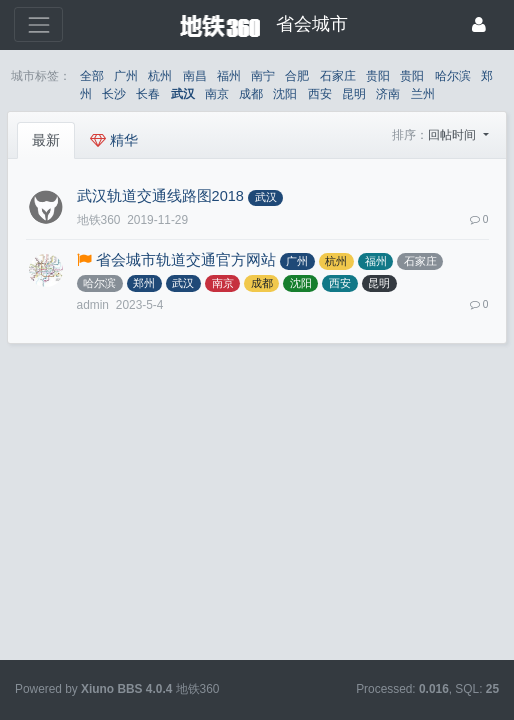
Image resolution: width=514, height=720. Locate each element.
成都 (251, 94)
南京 (217, 94)
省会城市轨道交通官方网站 (186, 260)
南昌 (195, 76)
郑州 (144, 283)
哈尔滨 (453, 76)
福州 (229, 76)
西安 (320, 94)
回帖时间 (453, 135)
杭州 (160, 76)
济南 (388, 94)
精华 (114, 140)
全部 (92, 76)
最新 (46, 140)
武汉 (183, 94)
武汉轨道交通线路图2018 (160, 196)
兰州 (423, 94)
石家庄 (338, 76)
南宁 (263, 76)
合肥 (297, 76)
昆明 (354, 94)
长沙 (114, 94)
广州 (126, 76)
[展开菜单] (38, 24)
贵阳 (378, 76)
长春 (148, 94)
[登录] (479, 24)
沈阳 (285, 94)
